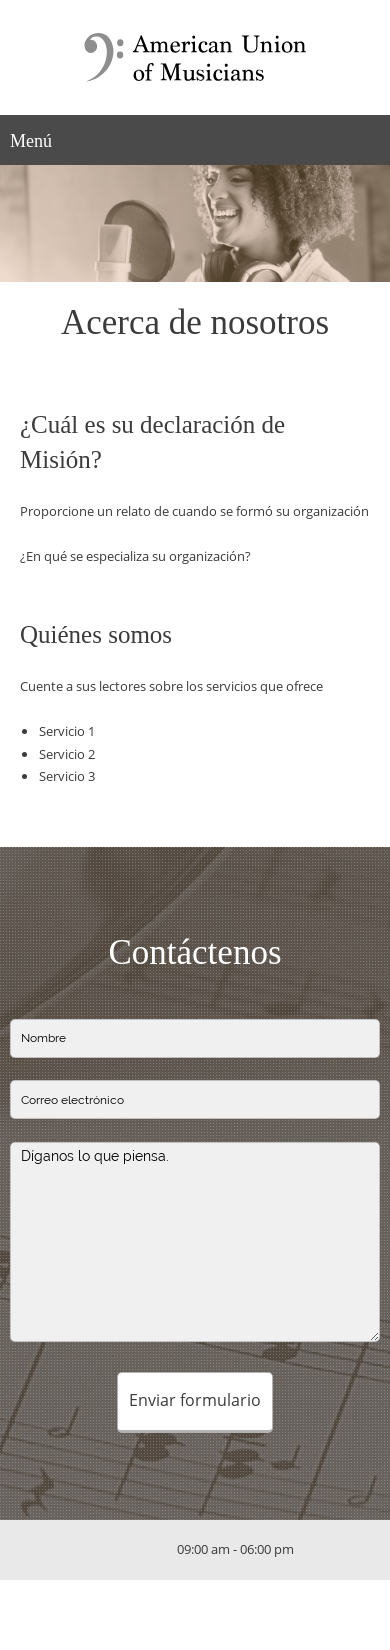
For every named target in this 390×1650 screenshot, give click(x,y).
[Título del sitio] (195, 57)
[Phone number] (102, 1550)
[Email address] (132, 1550)
